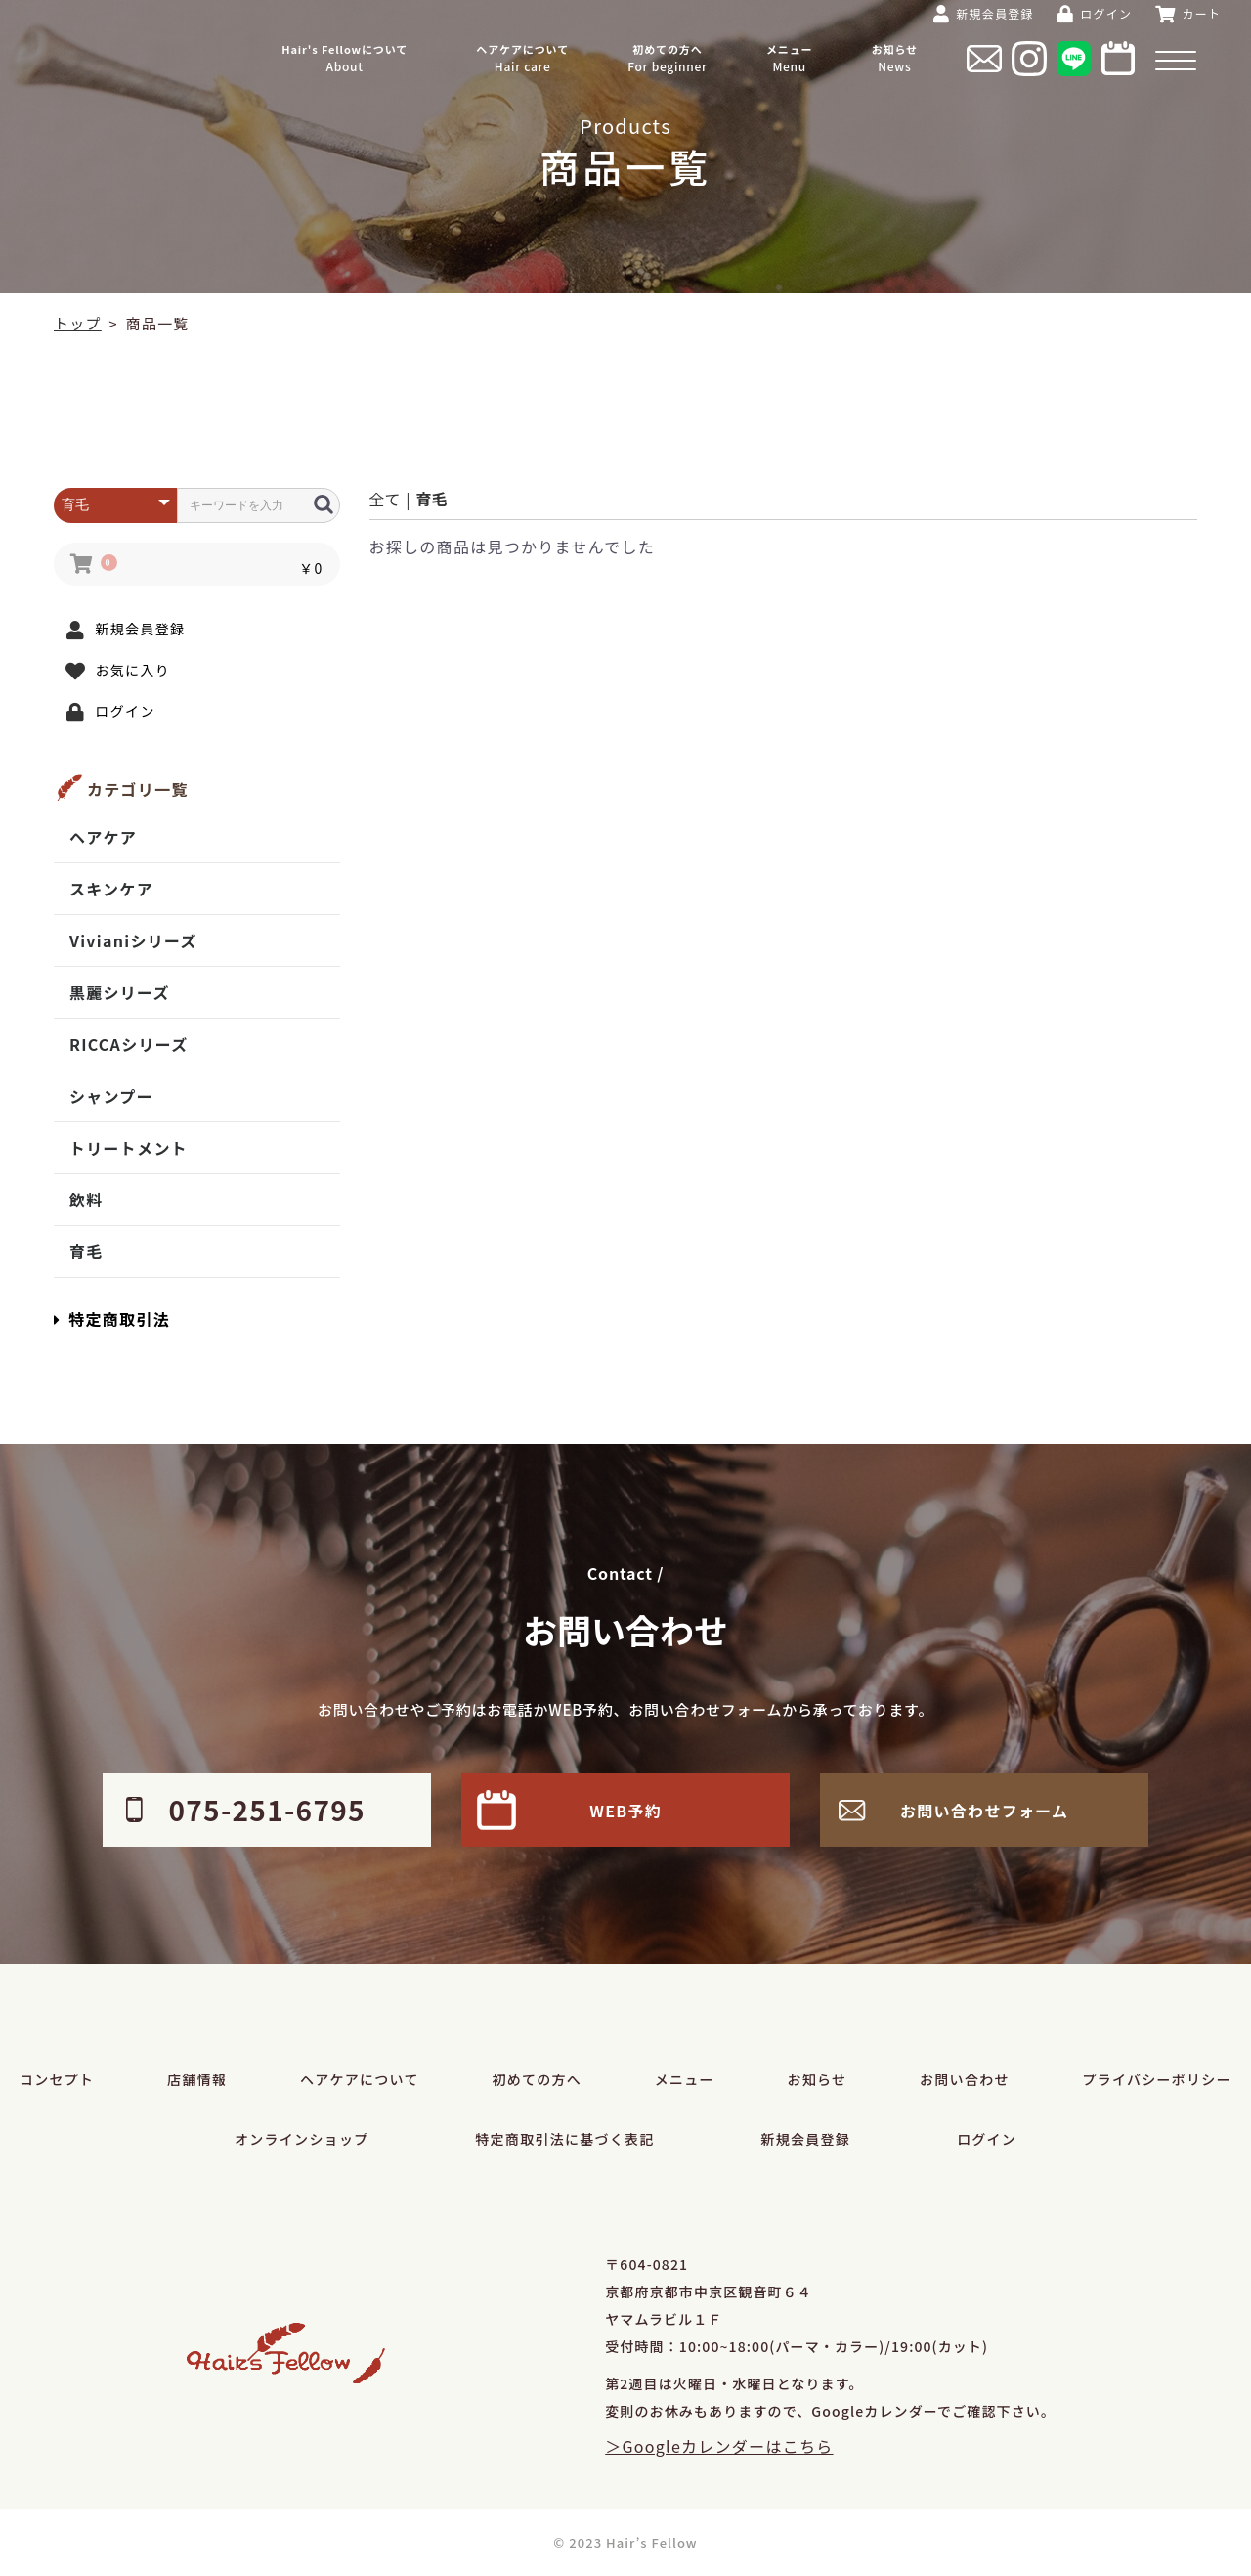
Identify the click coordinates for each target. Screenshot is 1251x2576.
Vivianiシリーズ (133, 940)
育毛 (86, 1251)
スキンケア (111, 888)
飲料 (86, 1199)
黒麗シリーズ (119, 992)
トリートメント (128, 1147)
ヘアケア (103, 837)
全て (385, 498)
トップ (78, 323)
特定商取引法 (112, 1319)
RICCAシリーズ (128, 1044)
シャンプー (111, 1096)
